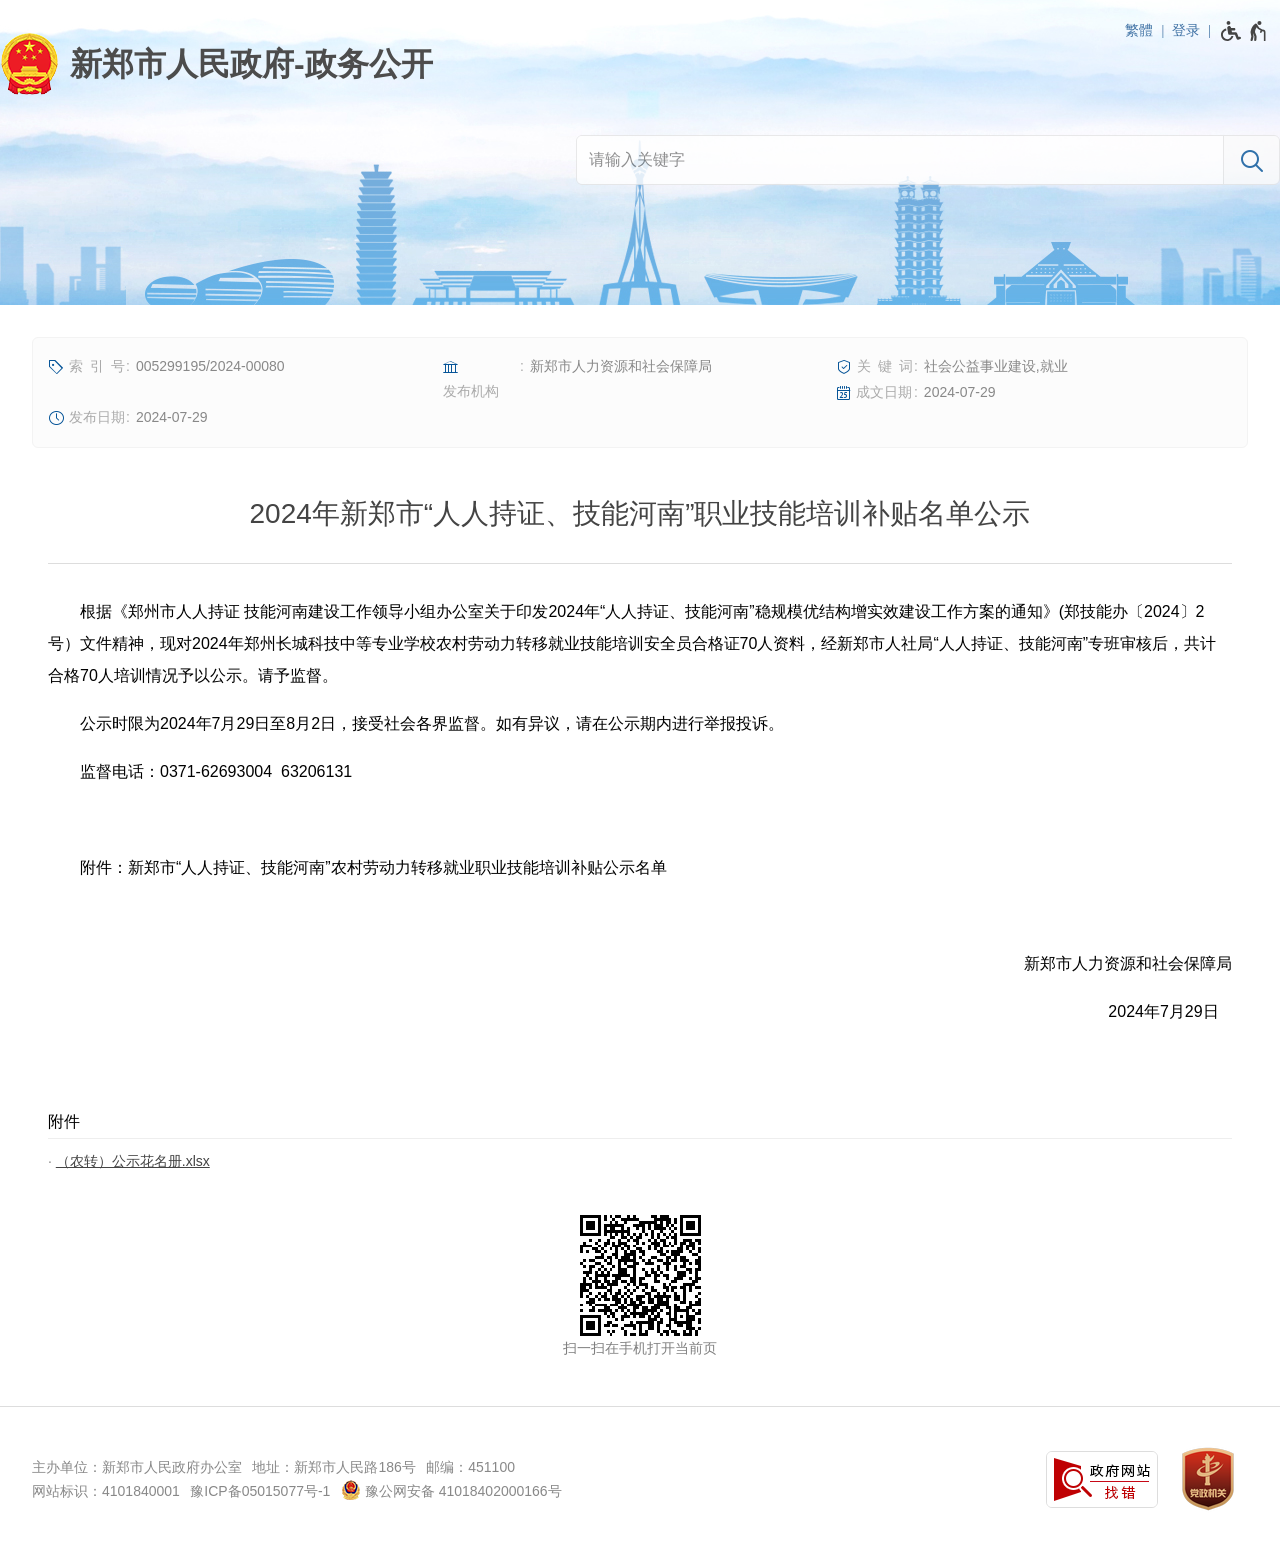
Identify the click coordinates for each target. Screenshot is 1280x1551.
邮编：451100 (470, 1467)
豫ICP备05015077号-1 (260, 1491)
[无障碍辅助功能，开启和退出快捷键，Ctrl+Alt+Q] (1244, 31)
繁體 (1139, 30)
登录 (1186, 30)
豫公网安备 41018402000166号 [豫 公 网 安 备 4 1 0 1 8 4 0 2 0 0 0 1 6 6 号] (451, 1490)
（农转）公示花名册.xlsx (133, 1161)
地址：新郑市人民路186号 (333, 1467)
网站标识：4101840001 (106, 1491)
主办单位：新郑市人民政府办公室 (137, 1467)
